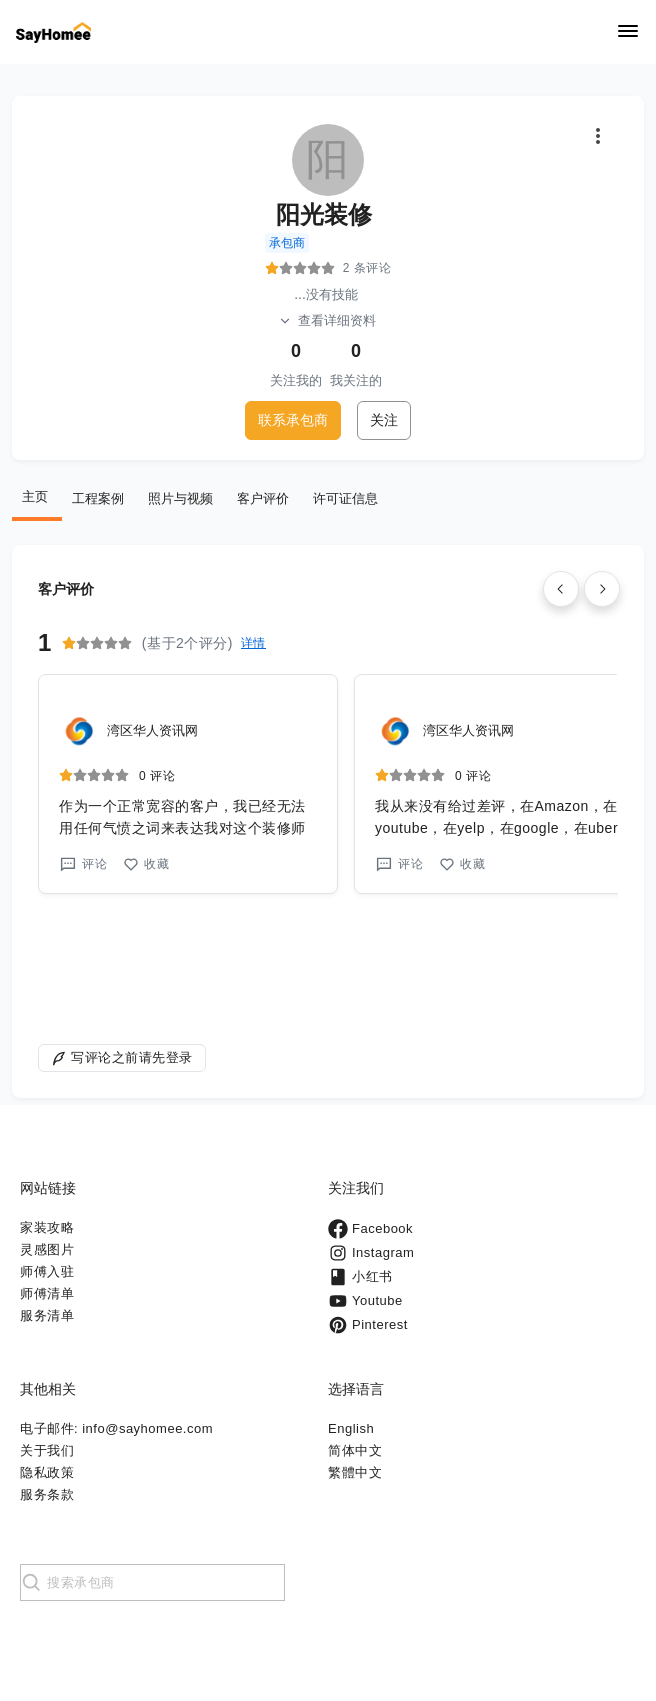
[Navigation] (628, 32)
